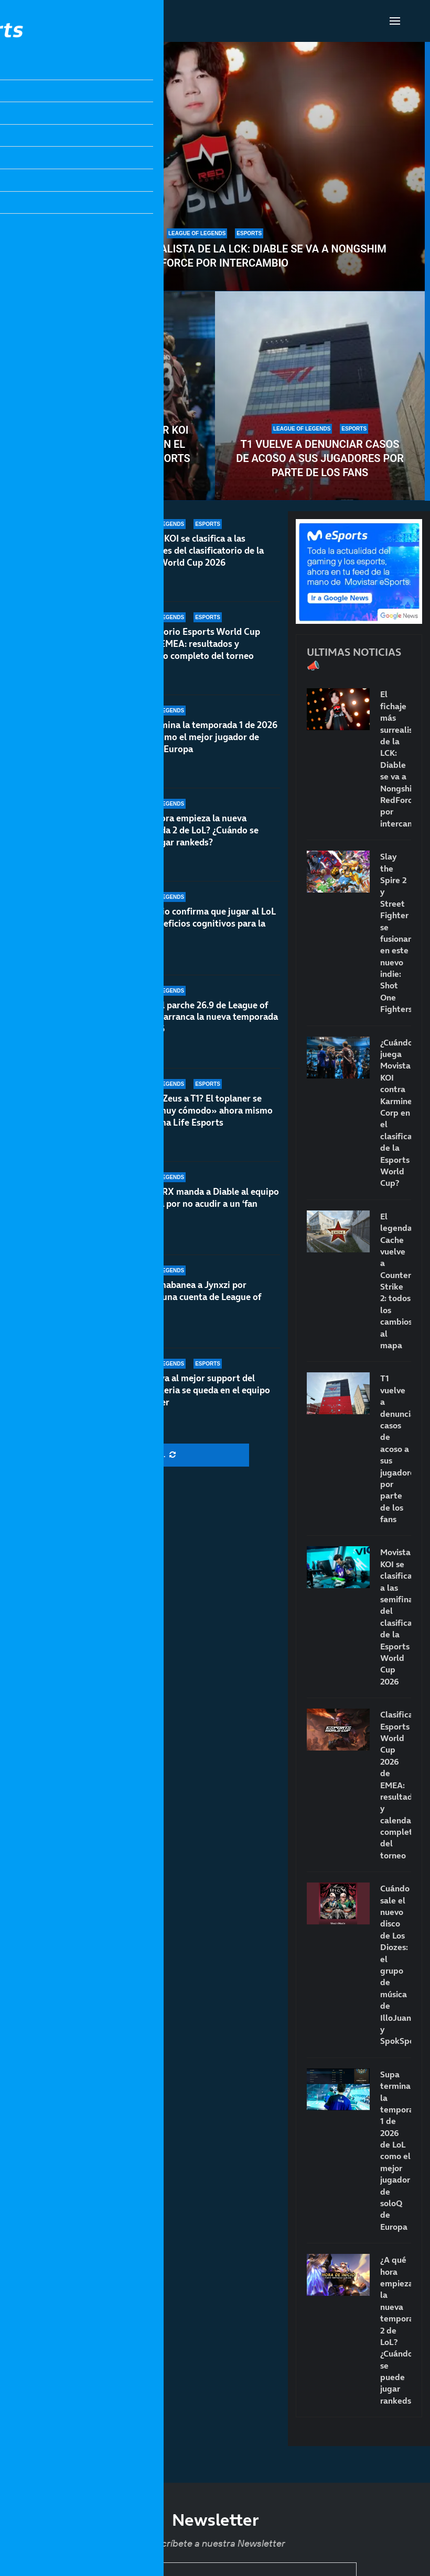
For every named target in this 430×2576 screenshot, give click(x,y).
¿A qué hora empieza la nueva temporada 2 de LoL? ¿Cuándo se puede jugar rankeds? (395, 2330)
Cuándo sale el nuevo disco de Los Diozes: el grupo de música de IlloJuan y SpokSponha (395, 1964)
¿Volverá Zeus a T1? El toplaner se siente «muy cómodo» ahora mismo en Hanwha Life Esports (199, 1126)
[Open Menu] (395, 21)
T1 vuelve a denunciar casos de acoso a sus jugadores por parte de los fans (320, 458)
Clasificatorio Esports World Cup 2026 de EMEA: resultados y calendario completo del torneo (192, 646)
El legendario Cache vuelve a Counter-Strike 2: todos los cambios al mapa (395, 1280)
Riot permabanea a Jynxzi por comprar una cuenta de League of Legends (193, 1297)
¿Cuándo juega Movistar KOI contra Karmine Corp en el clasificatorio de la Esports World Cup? (110, 451)
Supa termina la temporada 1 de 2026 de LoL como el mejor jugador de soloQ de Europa (201, 749)
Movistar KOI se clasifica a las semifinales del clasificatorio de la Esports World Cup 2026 (194, 550)
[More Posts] (144, 1455)
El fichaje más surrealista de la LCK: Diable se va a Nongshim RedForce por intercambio (215, 256)
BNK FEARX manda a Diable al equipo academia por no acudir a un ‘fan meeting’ (202, 1211)
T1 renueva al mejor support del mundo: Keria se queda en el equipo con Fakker (197, 1390)
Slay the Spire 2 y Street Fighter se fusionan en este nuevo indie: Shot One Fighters (395, 933)
